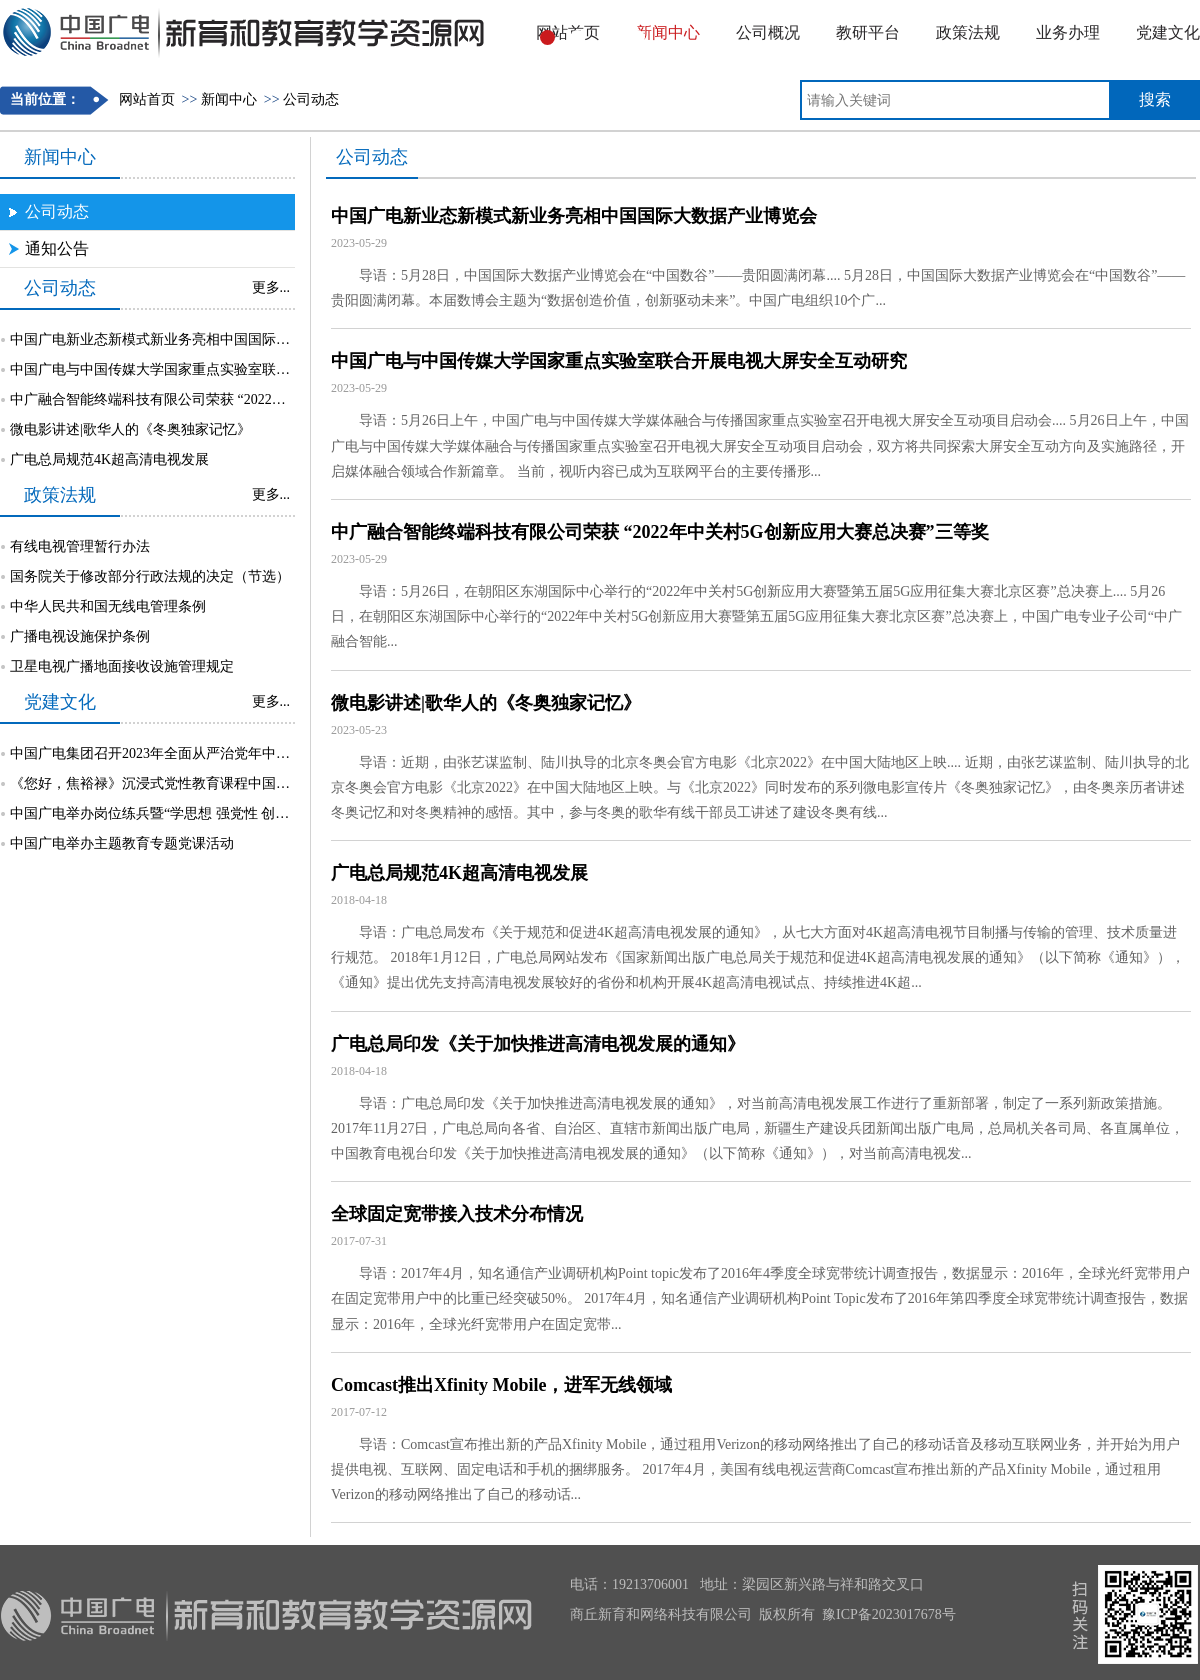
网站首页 (147, 99)
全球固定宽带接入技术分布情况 (457, 1214)
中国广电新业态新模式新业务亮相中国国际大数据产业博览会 (199, 339)
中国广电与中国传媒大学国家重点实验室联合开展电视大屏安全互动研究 (234, 369)
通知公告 (57, 248)
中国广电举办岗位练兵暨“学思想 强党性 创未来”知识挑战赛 (194, 813)
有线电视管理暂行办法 (80, 546)
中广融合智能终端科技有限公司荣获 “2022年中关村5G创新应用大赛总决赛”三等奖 (264, 399)
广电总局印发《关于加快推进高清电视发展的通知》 (538, 1044)
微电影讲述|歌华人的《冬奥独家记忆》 (130, 429)
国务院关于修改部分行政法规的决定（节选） (150, 576)
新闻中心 (229, 99)
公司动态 (311, 99)
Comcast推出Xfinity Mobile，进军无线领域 (501, 1385)
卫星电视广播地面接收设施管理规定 (122, 666)
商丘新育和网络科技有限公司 (661, 1614)
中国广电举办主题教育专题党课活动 (122, 843)
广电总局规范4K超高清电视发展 (109, 459)
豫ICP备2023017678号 (889, 1614)
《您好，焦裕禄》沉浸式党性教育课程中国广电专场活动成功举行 (213, 783)
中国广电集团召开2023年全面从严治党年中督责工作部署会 (192, 753)
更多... (271, 287)
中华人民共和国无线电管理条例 (108, 606)
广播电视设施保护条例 (80, 636)
